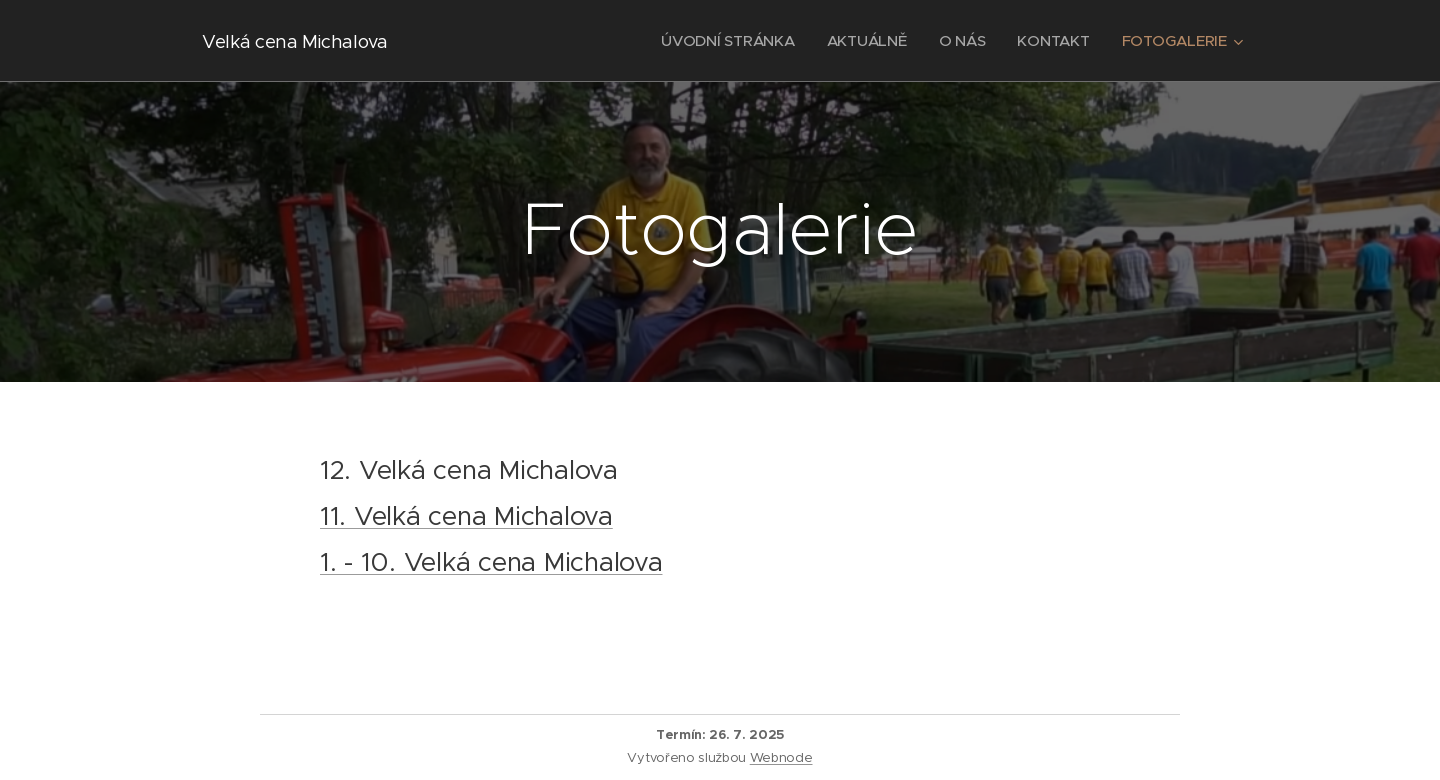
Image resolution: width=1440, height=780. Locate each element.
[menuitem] (724, 41)
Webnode (781, 757)
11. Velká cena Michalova (466, 516)
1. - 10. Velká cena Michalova (491, 562)
